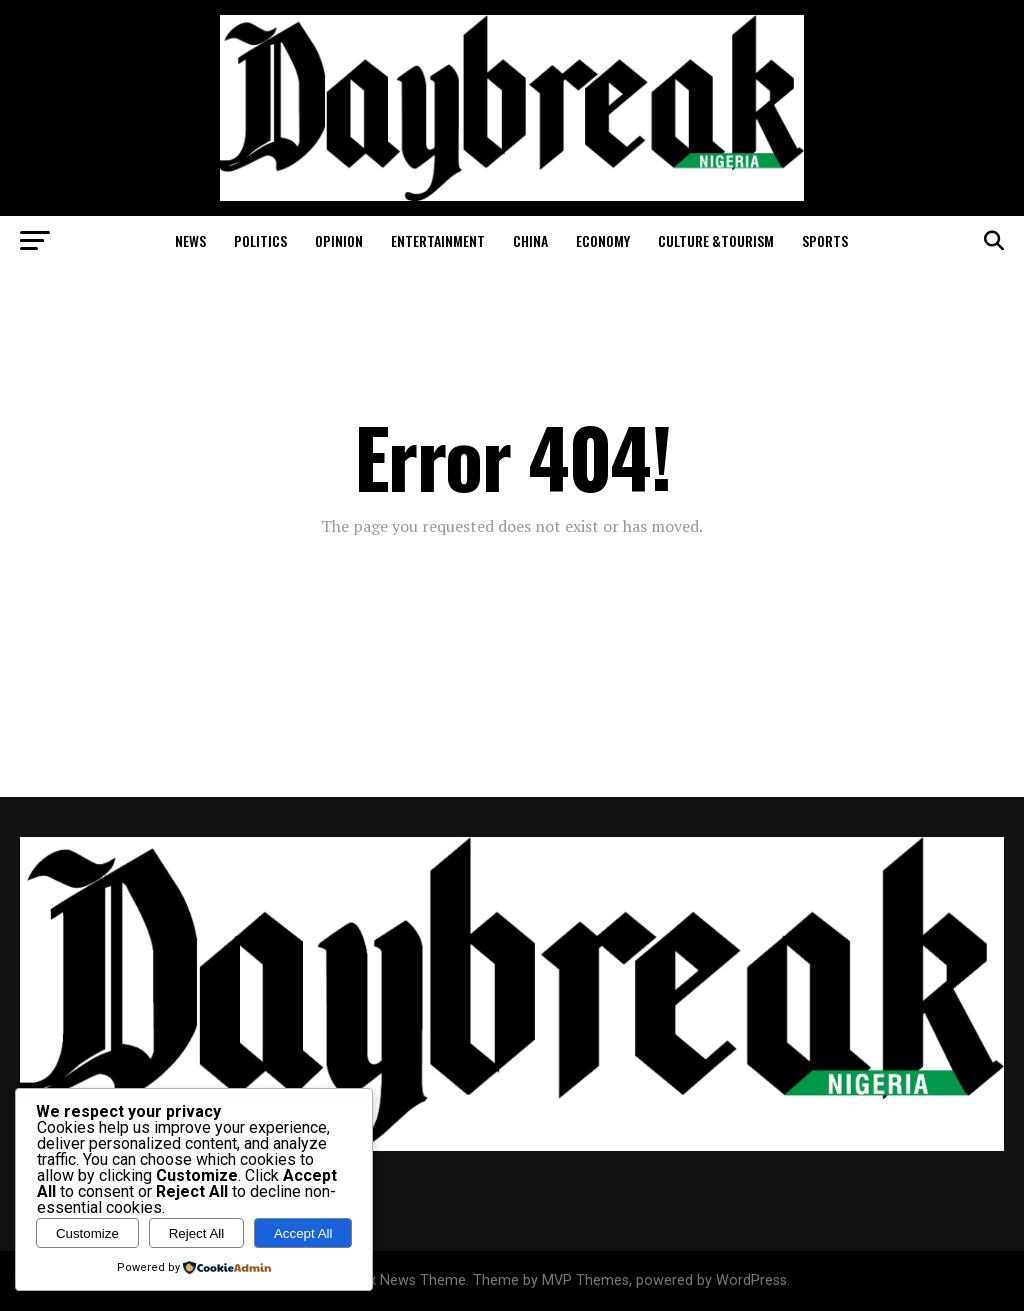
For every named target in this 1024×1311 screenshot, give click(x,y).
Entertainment (438, 240)
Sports (825, 240)
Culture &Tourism (716, 240)
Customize (87, 1233)
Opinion (339, 240)
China (530, 240)
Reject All (197, 1233)
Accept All (303, 1233)
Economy (603, 240)
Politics (260, 240)
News (190, 240)
